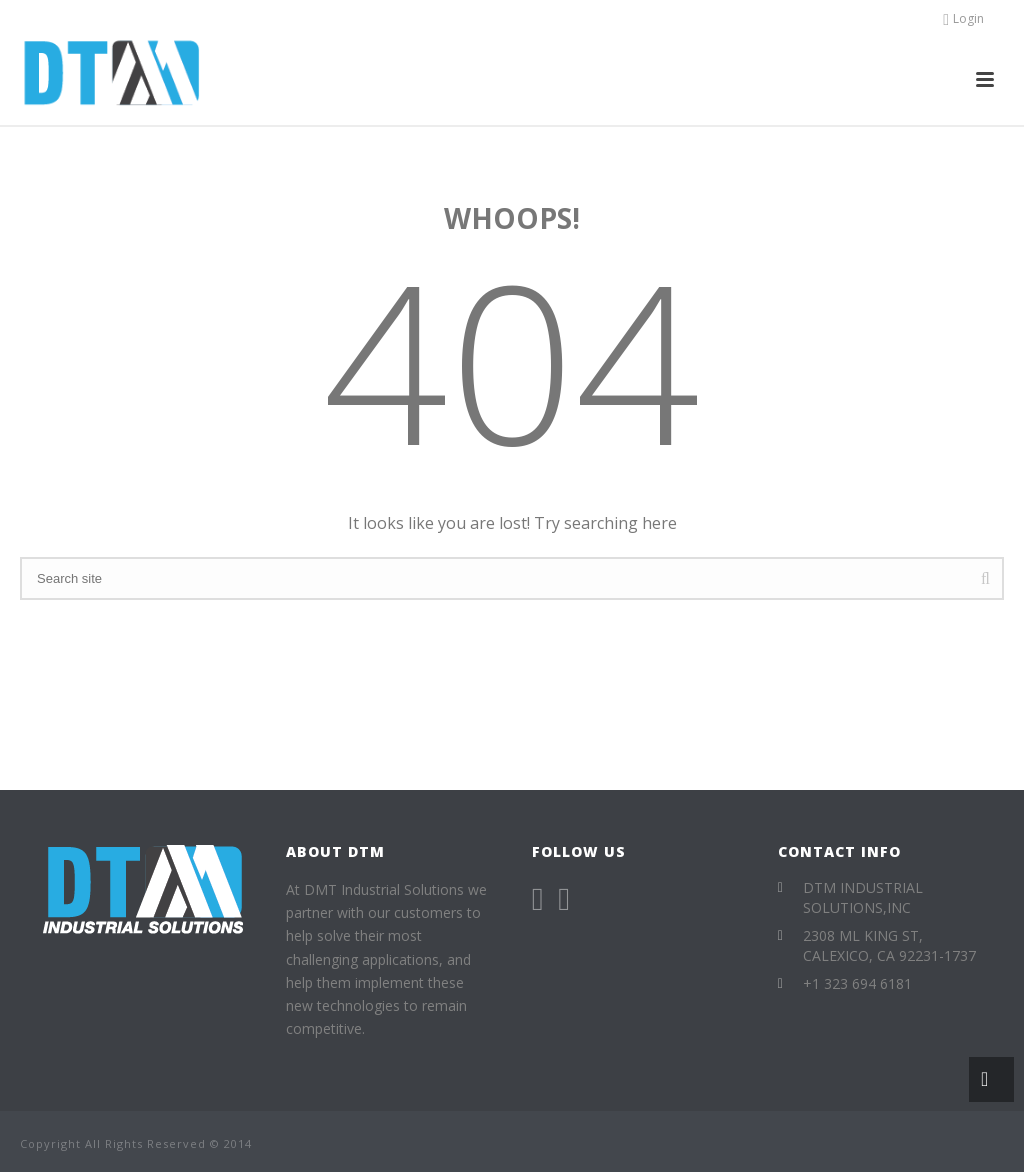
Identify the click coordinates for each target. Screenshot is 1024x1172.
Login (963, 18)
